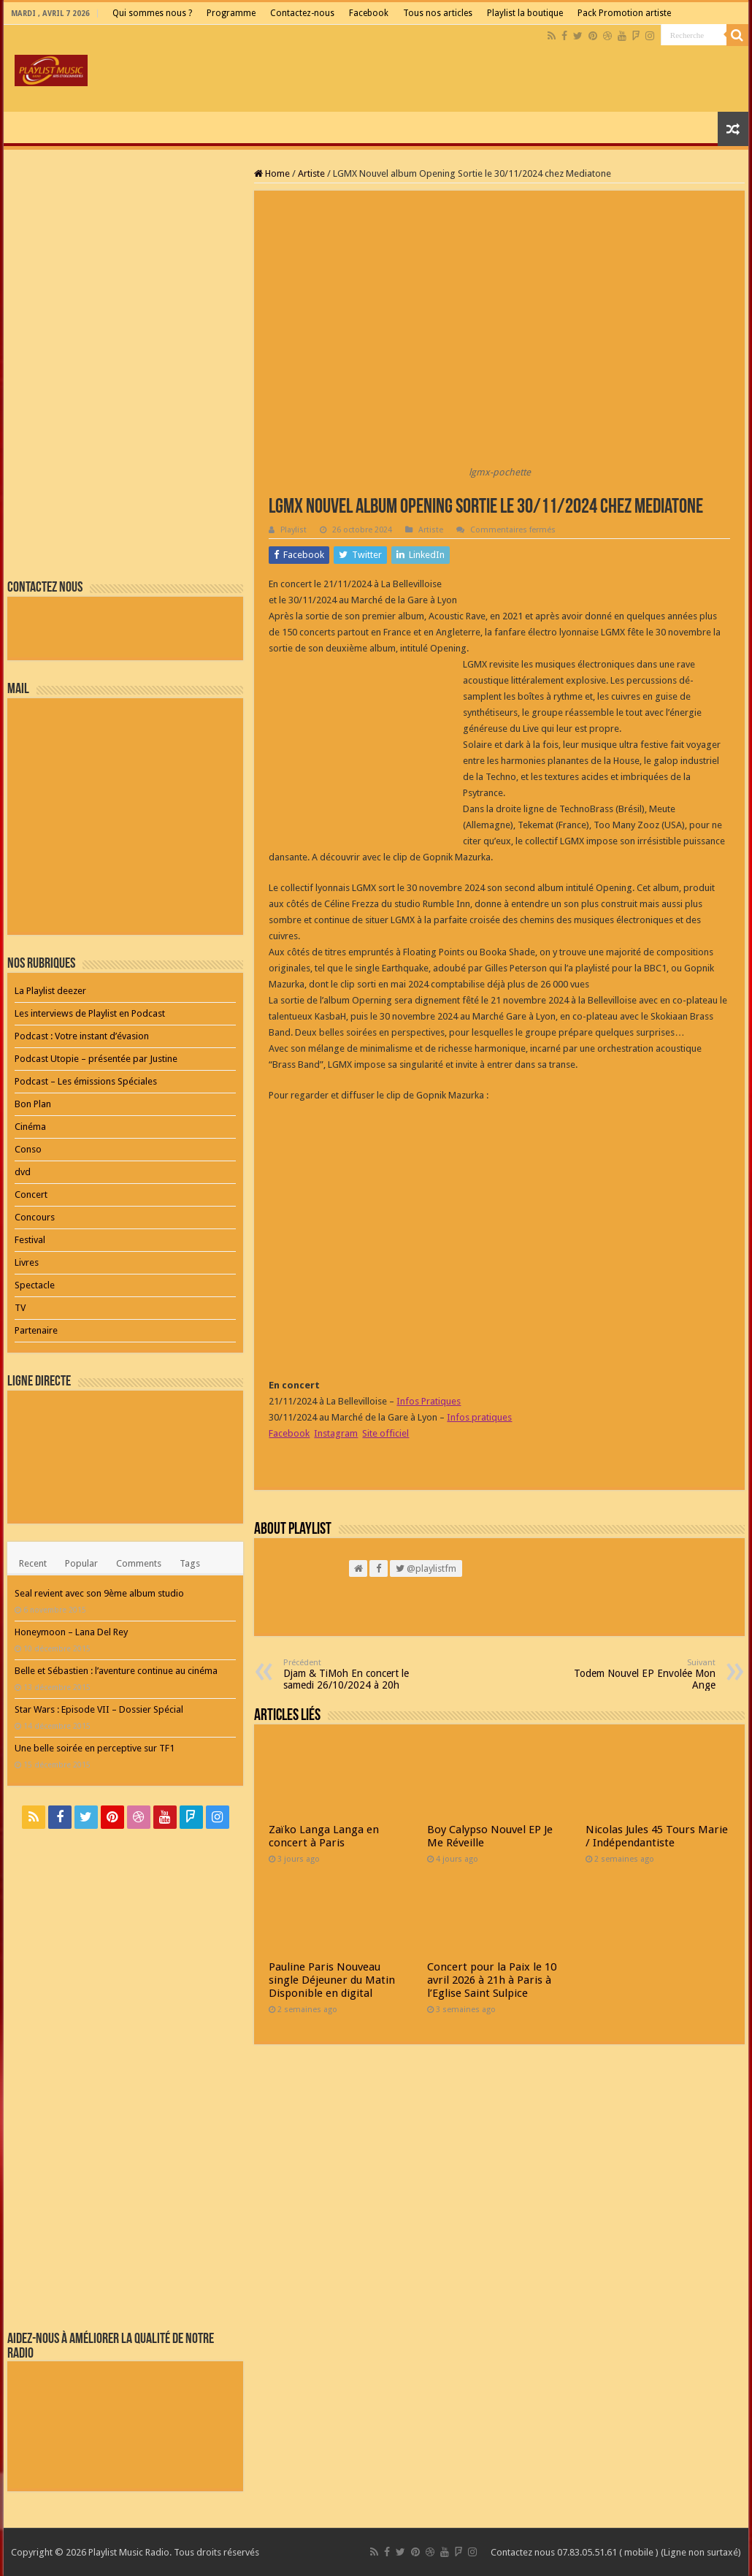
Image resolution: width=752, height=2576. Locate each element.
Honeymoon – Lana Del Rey (71, 1632)
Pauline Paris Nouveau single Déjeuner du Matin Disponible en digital (332, 1980)
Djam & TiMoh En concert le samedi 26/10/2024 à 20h (358, 1674)
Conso (28, 1149)
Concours (35, 1217)
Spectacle (35, 1285)
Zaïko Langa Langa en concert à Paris (324, 1836)
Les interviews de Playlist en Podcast (90, 1013)
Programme (231, 13)
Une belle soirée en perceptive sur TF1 (94, 1748)
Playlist (293, 530)
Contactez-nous (302, 13)
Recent (33, 1563)
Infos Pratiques (428, 1401)
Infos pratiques (479, 1417)
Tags (190, 1563)
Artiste (311, 173)
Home (272, 173)
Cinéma (30, 1126)
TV (20, 1307)
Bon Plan (33, 1103)
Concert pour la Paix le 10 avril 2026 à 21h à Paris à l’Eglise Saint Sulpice (491, 1980)
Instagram (336, 1433)
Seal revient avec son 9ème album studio (99, 1593)
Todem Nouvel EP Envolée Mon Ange (640, 1674)
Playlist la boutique (525, 13)
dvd (23, 1171)
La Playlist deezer (50, 990)
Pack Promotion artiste (624, 13)
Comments (138, 1563)
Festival (30, 1239)
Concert (31, 1194)
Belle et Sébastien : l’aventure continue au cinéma (116, 1670)
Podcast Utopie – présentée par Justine (96, 1058)
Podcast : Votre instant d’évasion (82, 1036)
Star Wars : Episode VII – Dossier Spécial (99, 1709)
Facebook (368, 13)
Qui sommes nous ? (152, 13)
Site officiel (385, 1433)
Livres (27, 1262)
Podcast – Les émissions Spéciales (86, 1081)
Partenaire (36, 1330)
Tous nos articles (437, 13)
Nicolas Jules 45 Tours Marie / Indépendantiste (657, 1836)
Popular (81, 1563)
